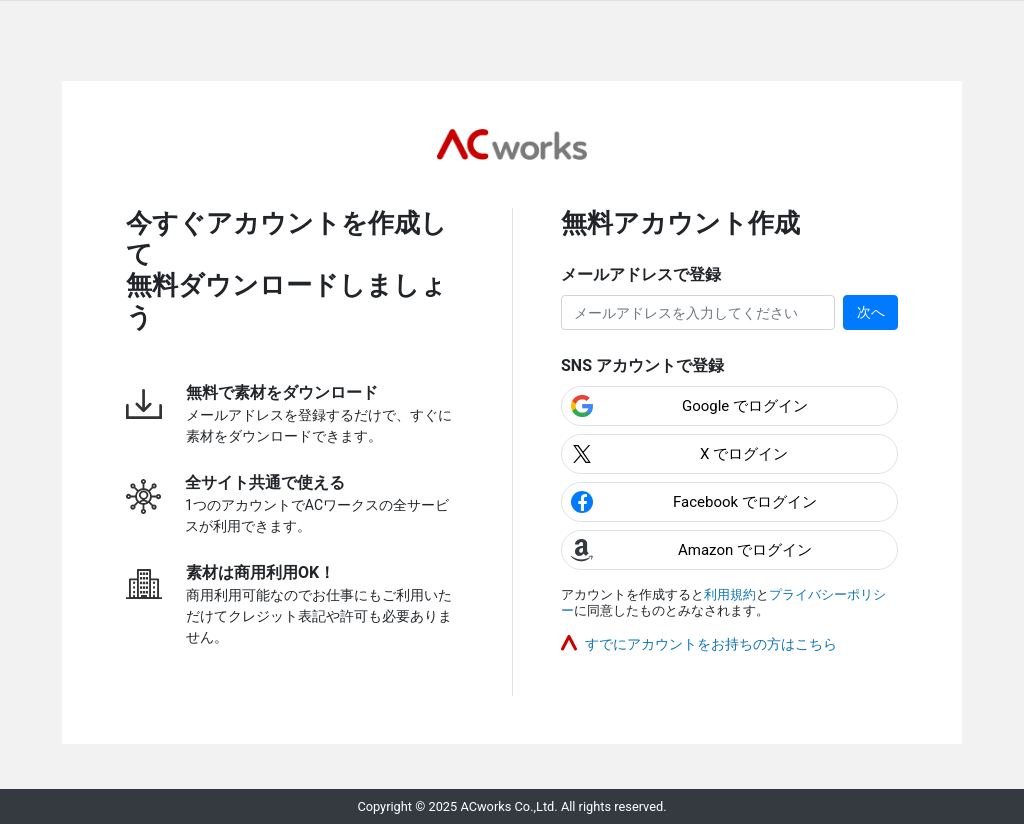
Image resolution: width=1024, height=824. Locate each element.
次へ (871, 312)
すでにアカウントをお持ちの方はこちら (711, 644)
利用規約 (730, 594)
